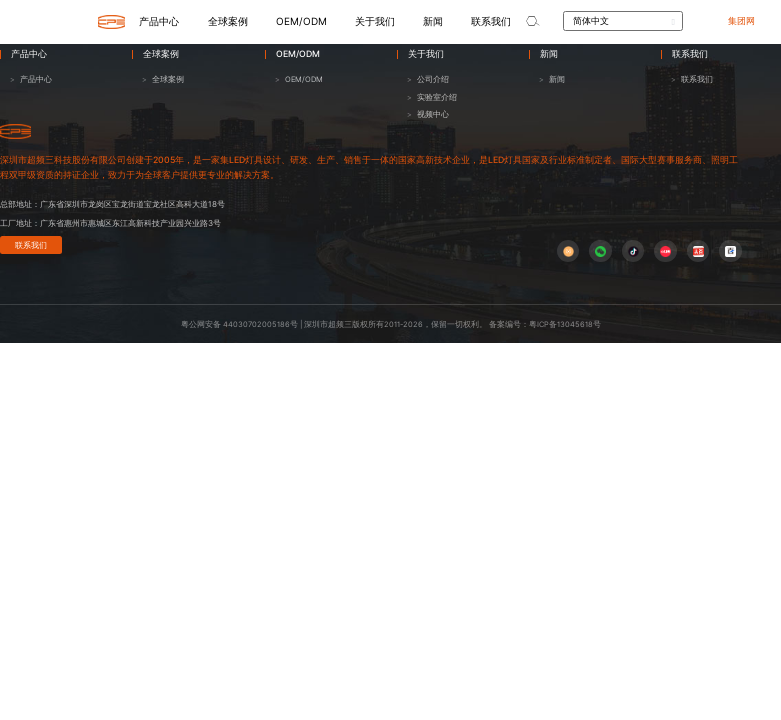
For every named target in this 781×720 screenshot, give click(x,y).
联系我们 (31, 245)
